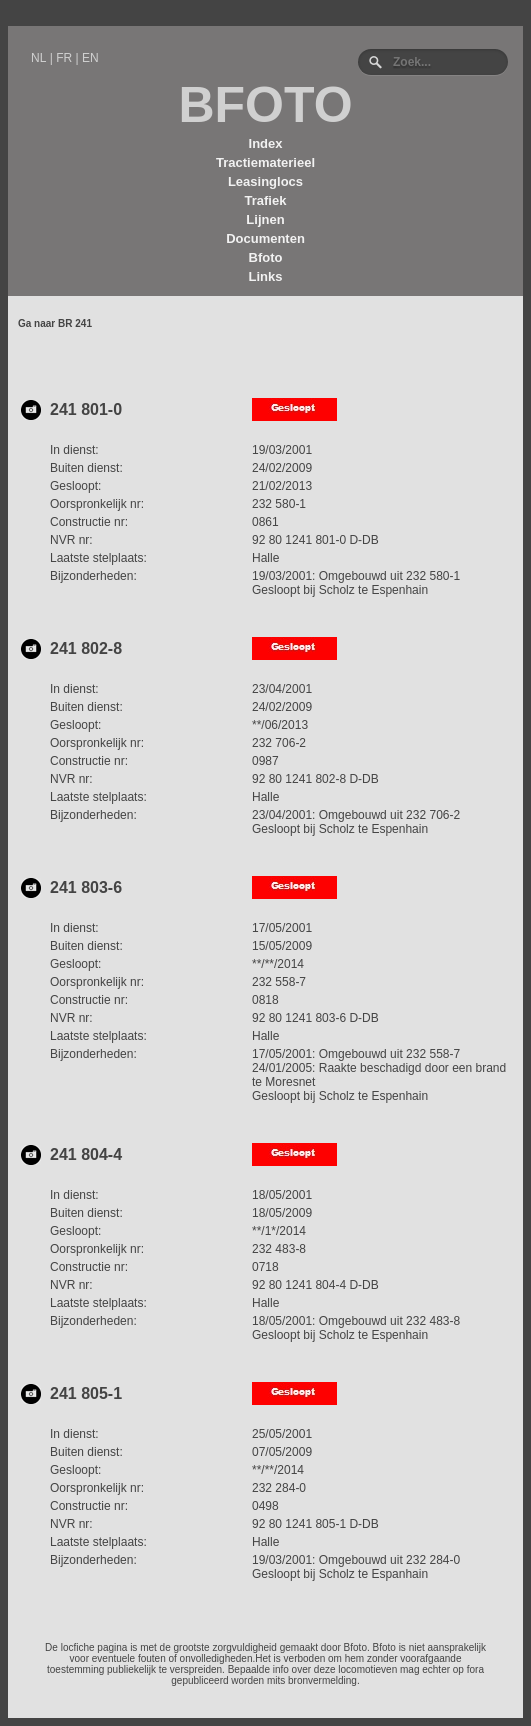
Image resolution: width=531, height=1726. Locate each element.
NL (38, 58)
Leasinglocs (265, 181)
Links (266, 276)
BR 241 (75, 323)
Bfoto (266, 257)
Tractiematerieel (265, 162)
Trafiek (266, 200)
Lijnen (265, 219)
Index (266, 143)
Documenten (265, 238)
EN (90, 58)
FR (64, 58)
